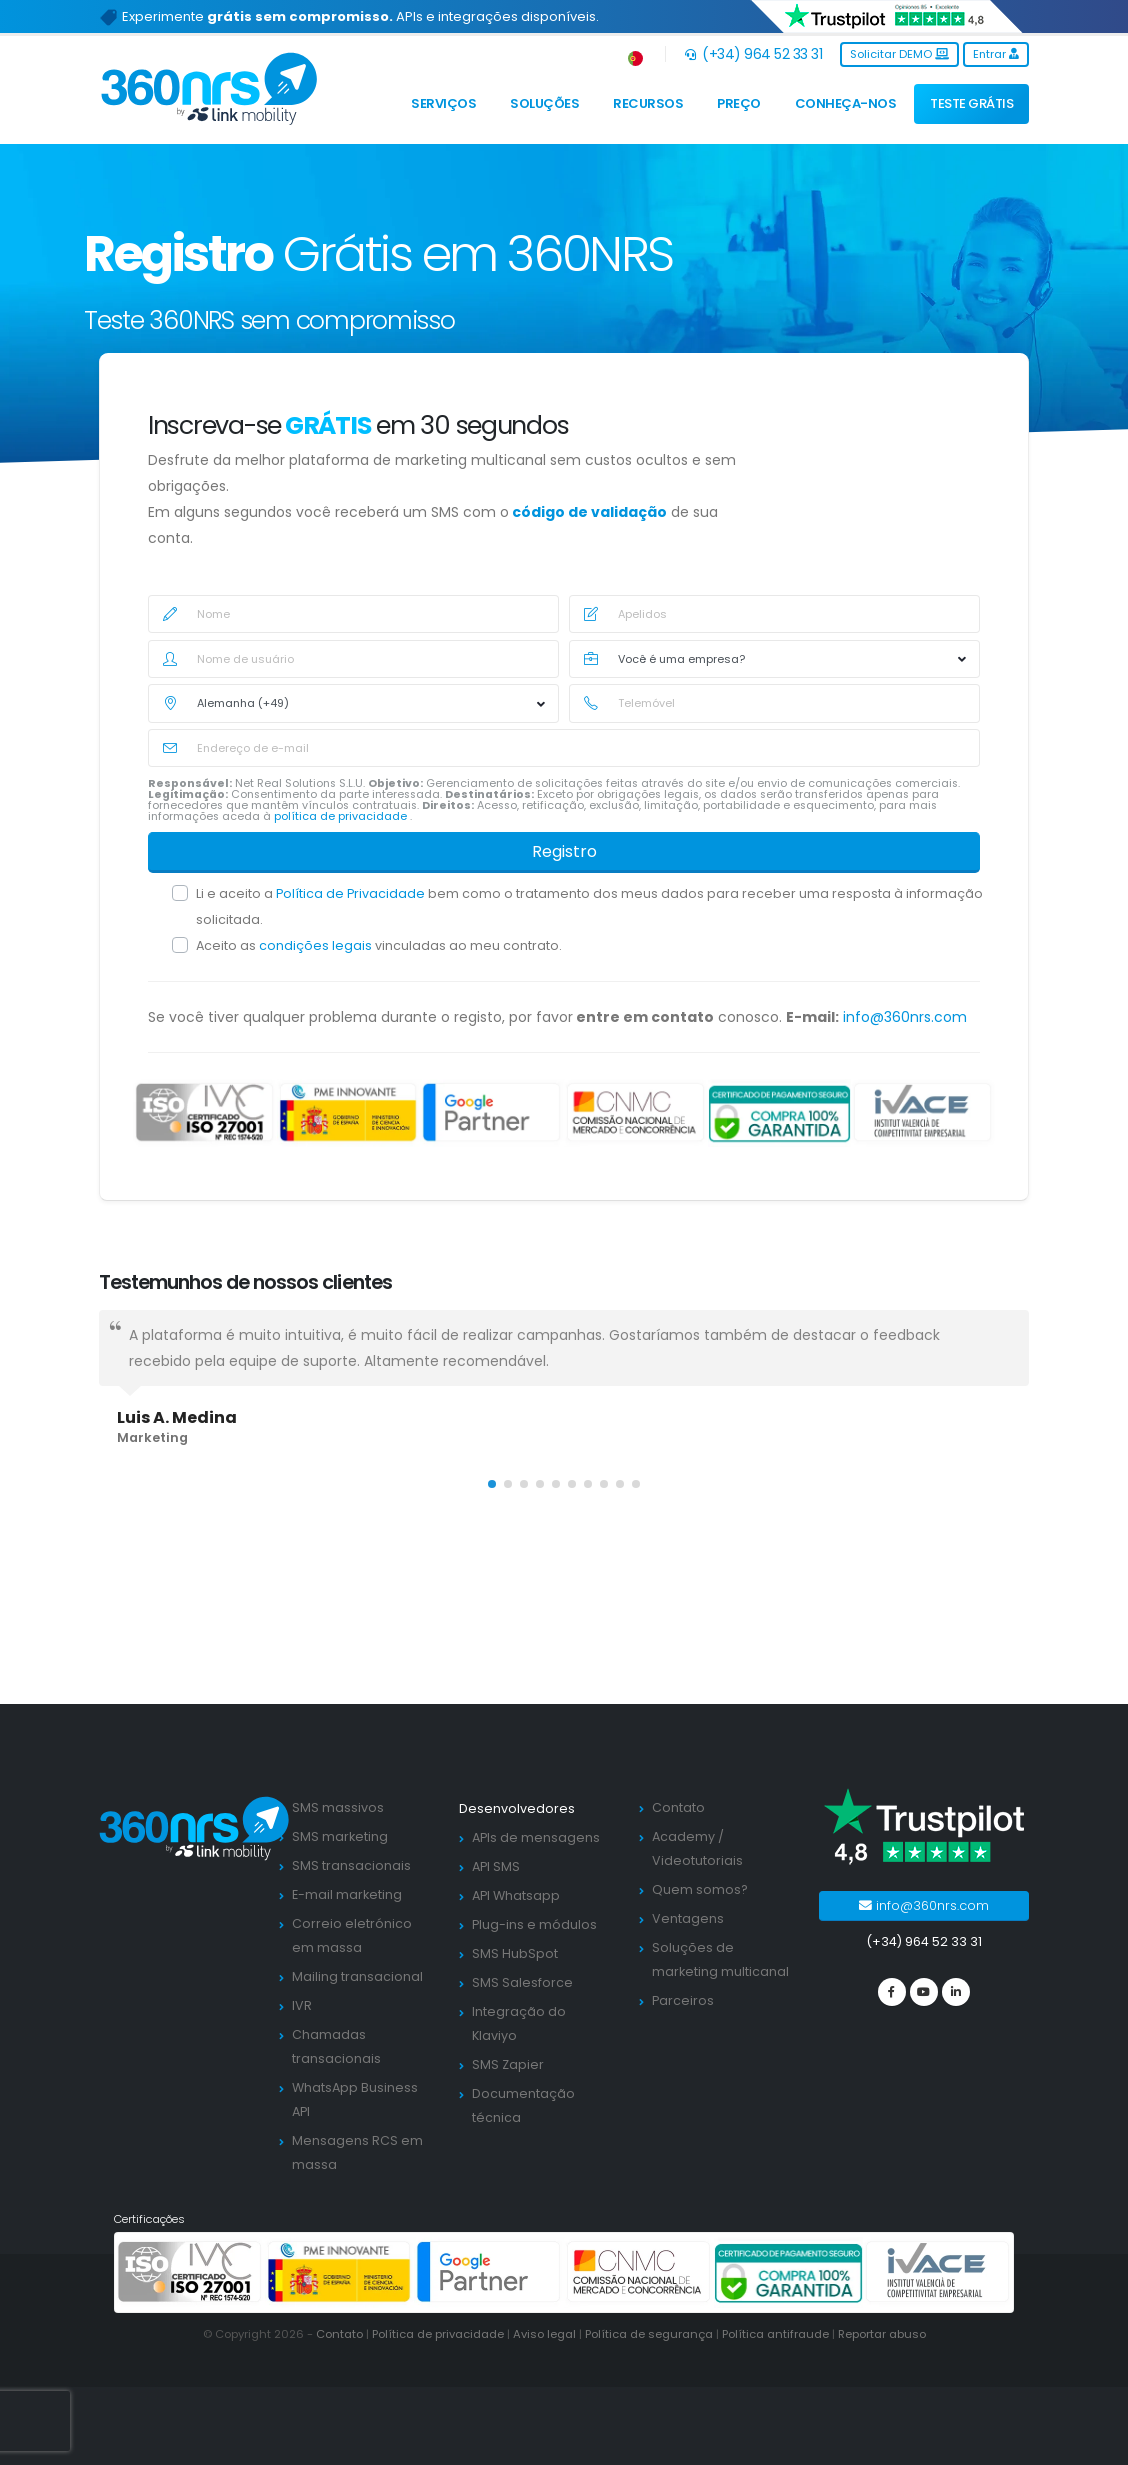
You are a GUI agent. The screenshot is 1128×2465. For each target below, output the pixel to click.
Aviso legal (544, 2334)
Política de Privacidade (352, 893)
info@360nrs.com (905, 1017)
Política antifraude (775, 2334)
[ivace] (923, 1112)
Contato (678, 1807)
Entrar (996, 54)
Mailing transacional (357, 1976)
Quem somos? (700, 1889)
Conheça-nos (846, 103)
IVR (302, 2005)
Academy (683, 1836)
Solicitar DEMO (899, 54)
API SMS (496, 1866)
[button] (636, 54)
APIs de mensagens (536, 1837)
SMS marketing (340, 1836)
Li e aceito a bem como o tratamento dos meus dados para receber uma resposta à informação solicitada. (589, 906)
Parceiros (683, 2000)
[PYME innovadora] (349, 1112)
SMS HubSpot (515, 1953)
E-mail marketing (347, 1894)
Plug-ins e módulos (534, 1924)
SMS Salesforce (522, 1982)
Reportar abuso (882, 2334)
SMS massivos (338, 1807)
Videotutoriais (697, 1860)
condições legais (317, 945)
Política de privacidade (438, 2334)
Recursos (648, 103)
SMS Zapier (508, 2064)
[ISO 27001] (205, 1112)
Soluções (544, 103)
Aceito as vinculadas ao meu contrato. (379, 945)
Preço (739, 103)
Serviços (443, 103)
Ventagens (688, 1918)
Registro (564, 851)
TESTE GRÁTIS (971, 103)
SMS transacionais (351, 1865)
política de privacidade (342, 816)
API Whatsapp (516, 1895)
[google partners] (492, 1112)
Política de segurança (649, 2334)
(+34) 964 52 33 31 (753, 54)
